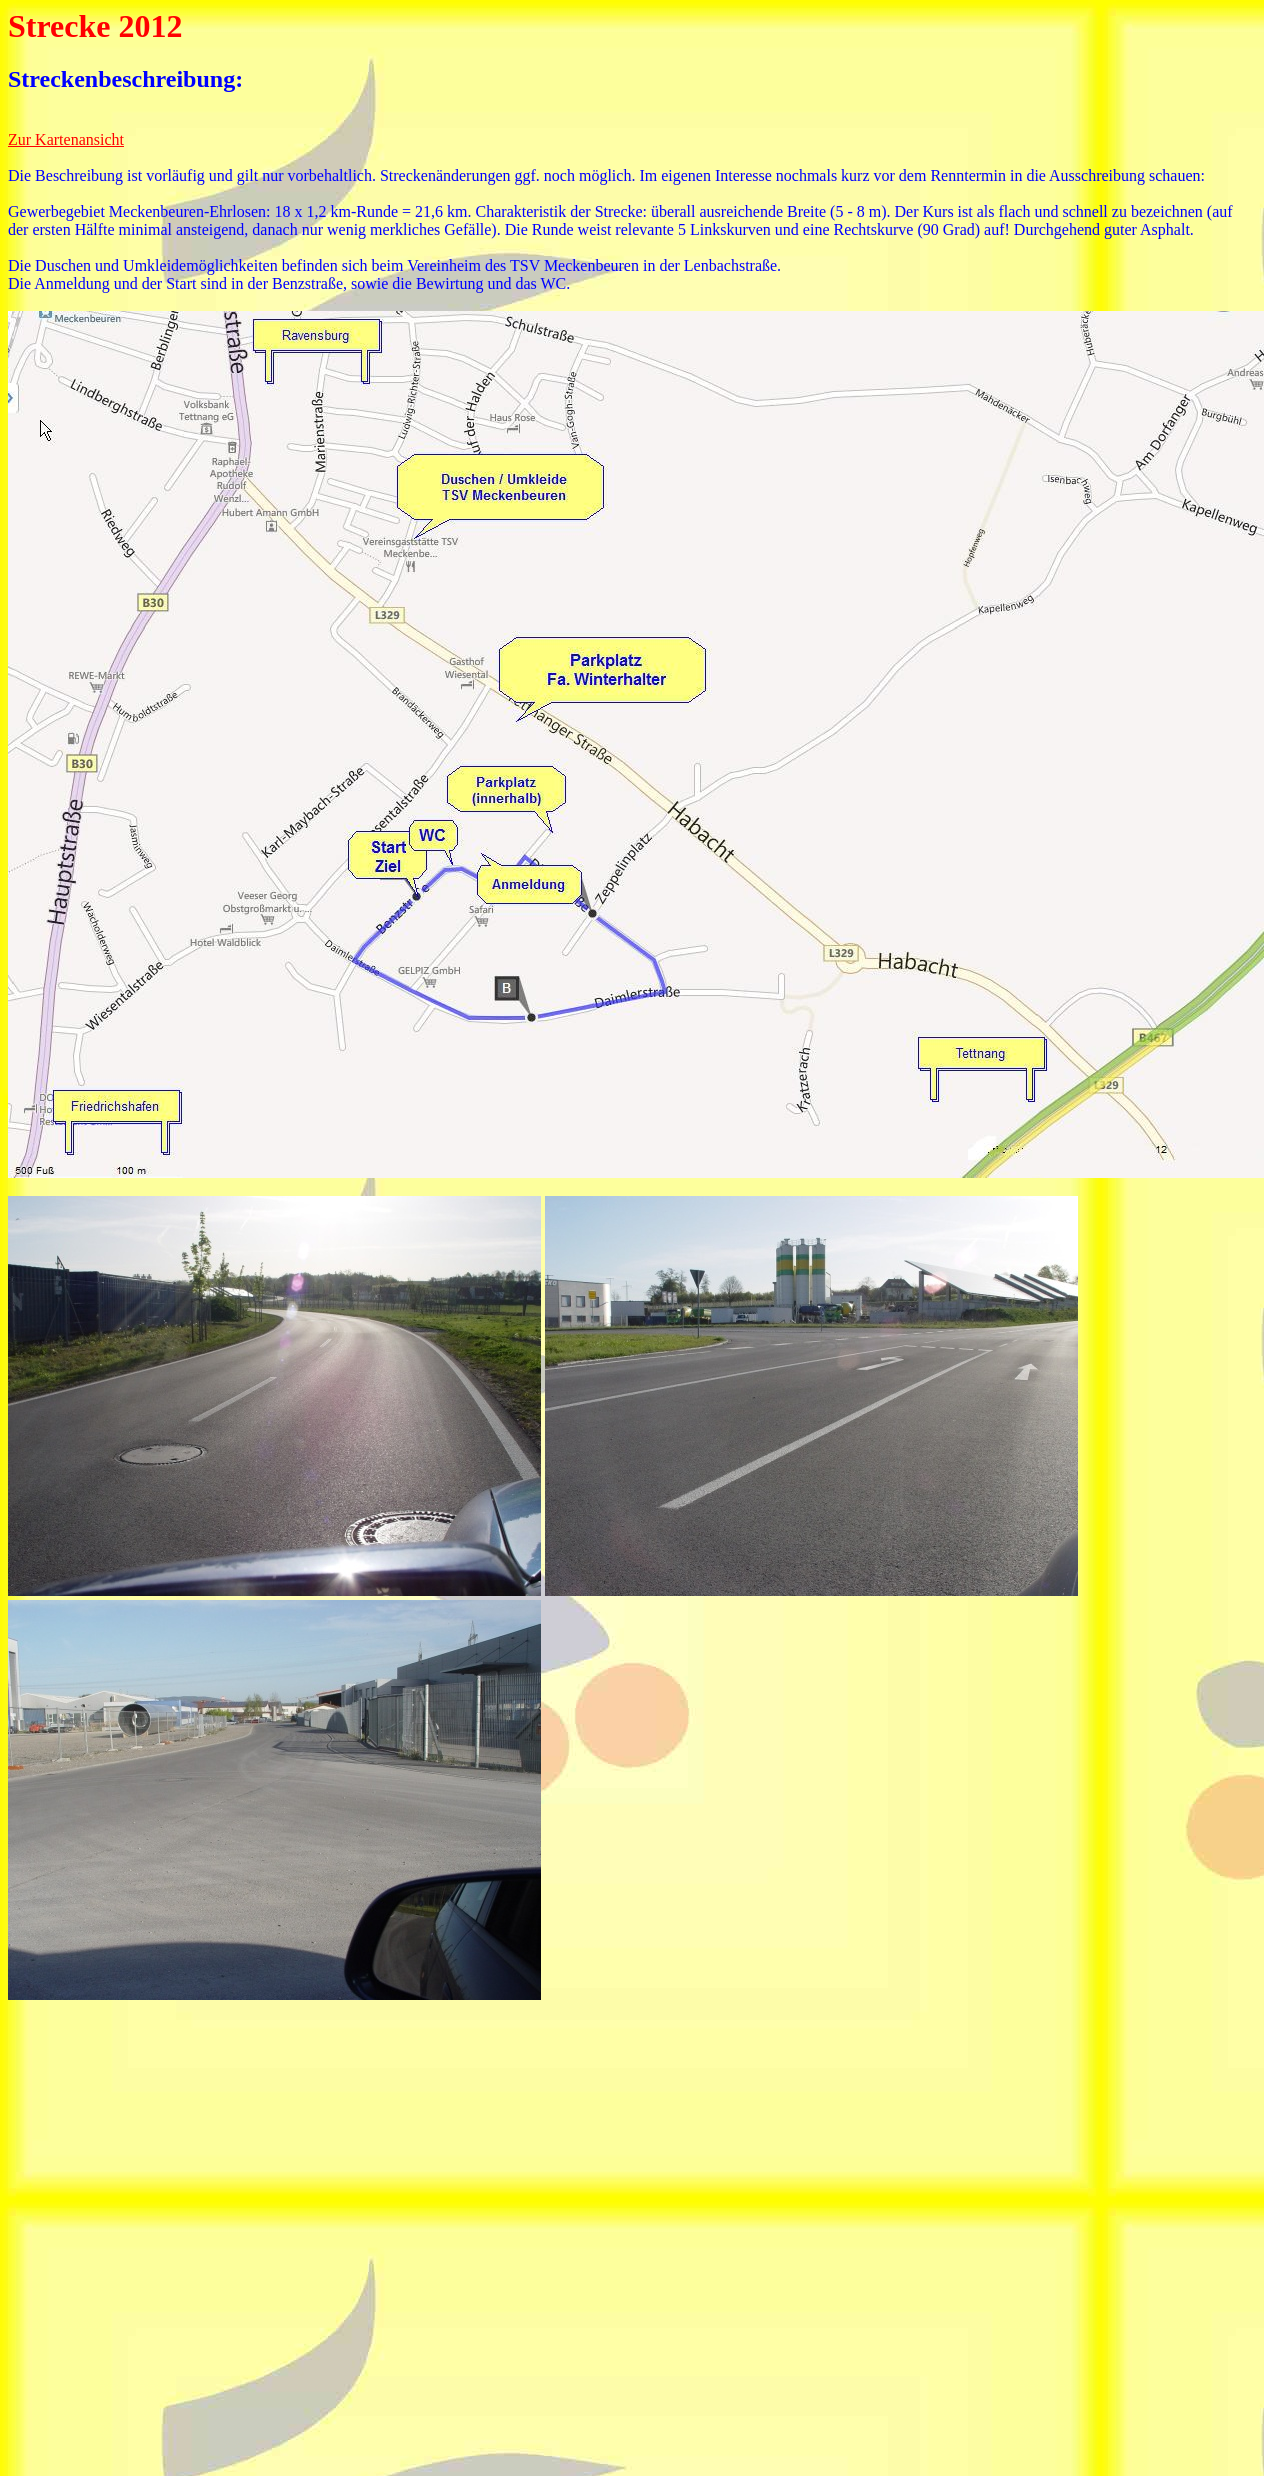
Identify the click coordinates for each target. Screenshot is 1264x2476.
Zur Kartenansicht (66, 139)
